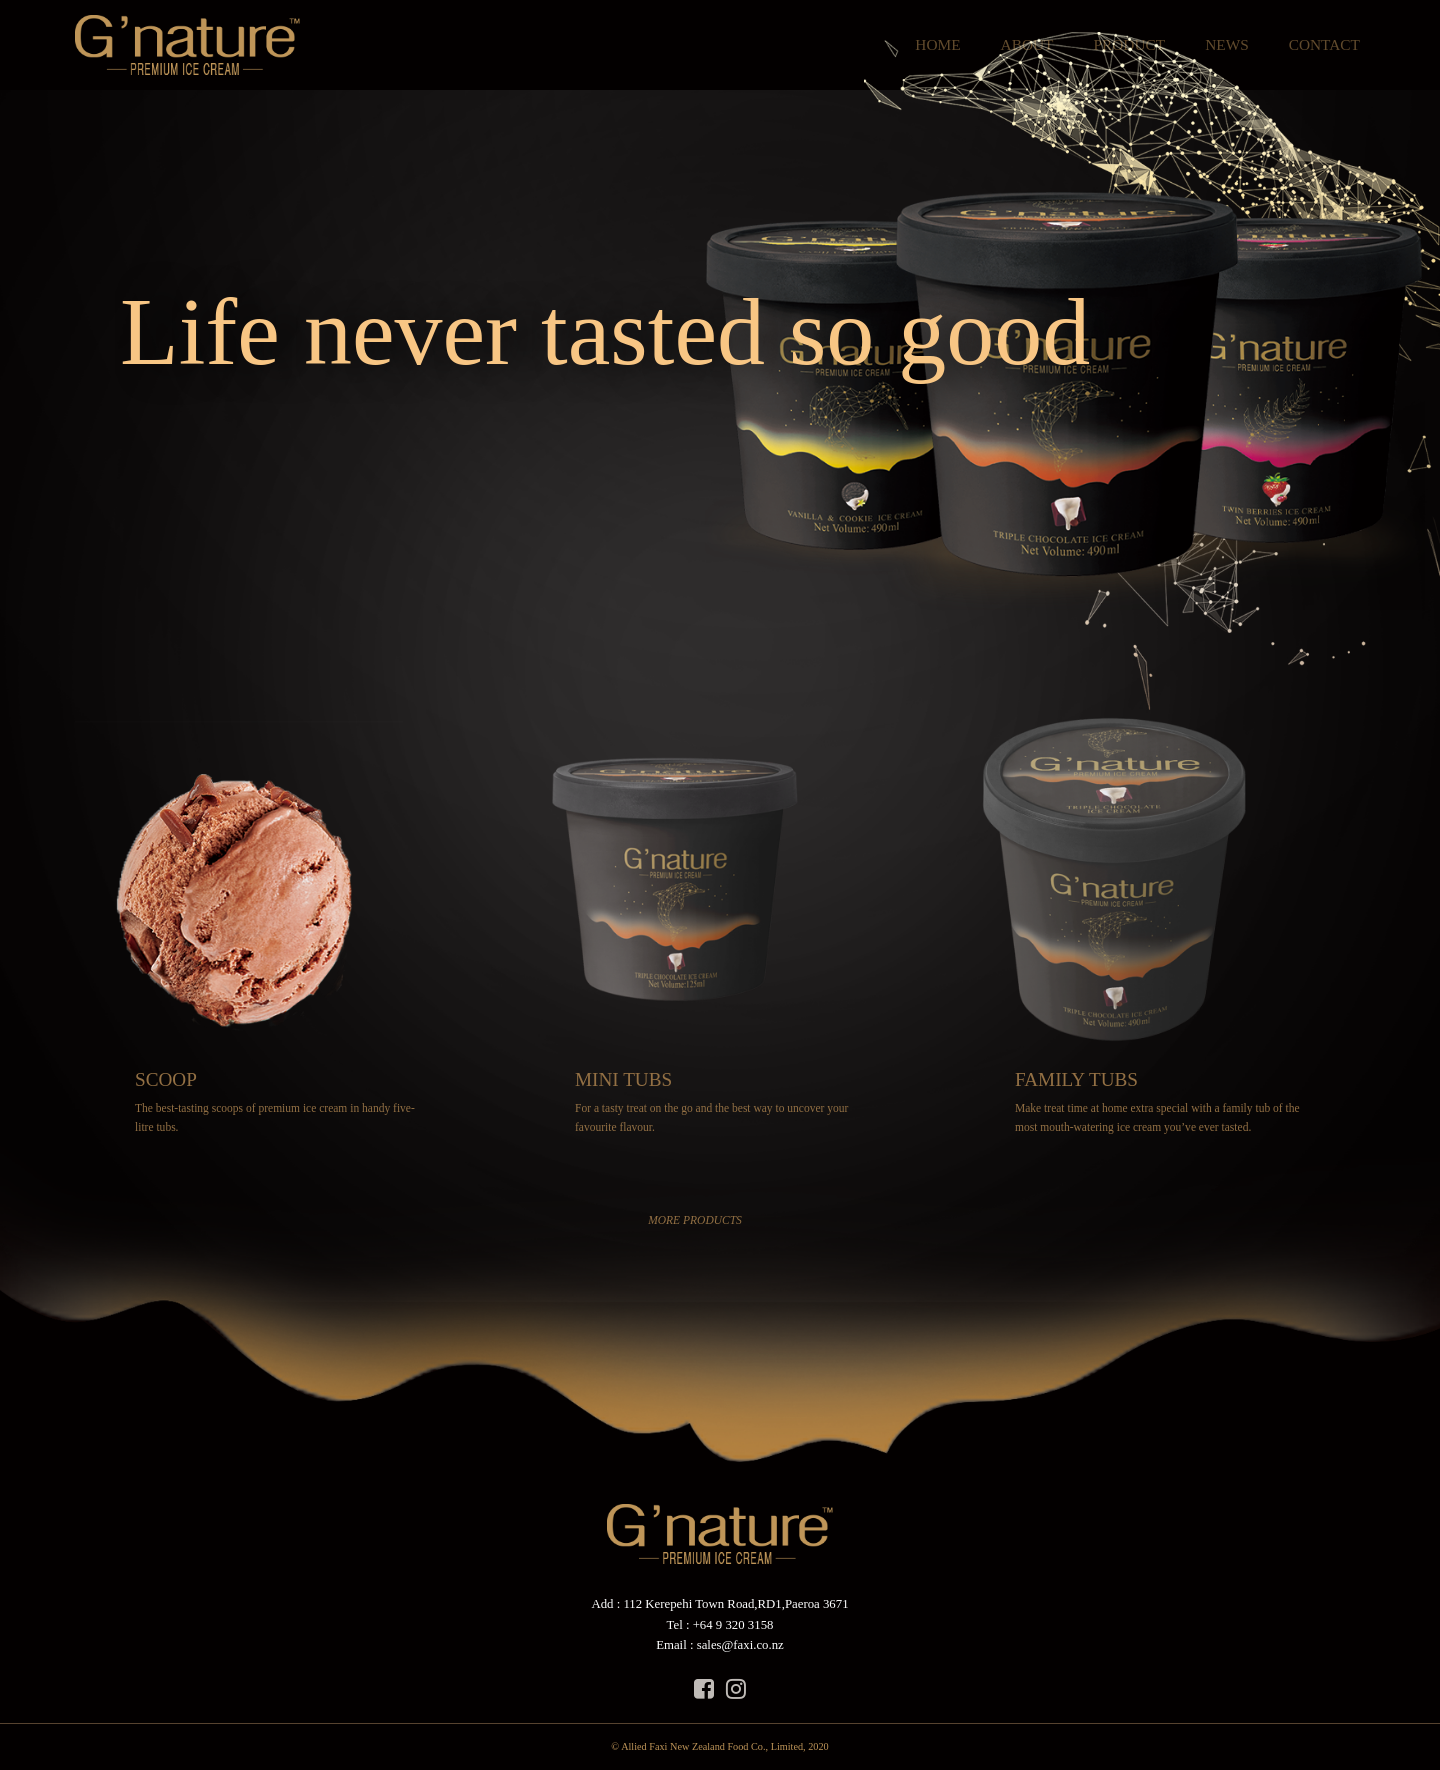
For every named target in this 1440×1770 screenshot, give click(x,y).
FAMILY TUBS (1076, 1079)
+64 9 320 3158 (733, 1625)
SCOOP (166, 1079)
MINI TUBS (623, 1079)
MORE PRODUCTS (695, 1220)
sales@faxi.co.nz (740, 1645)
